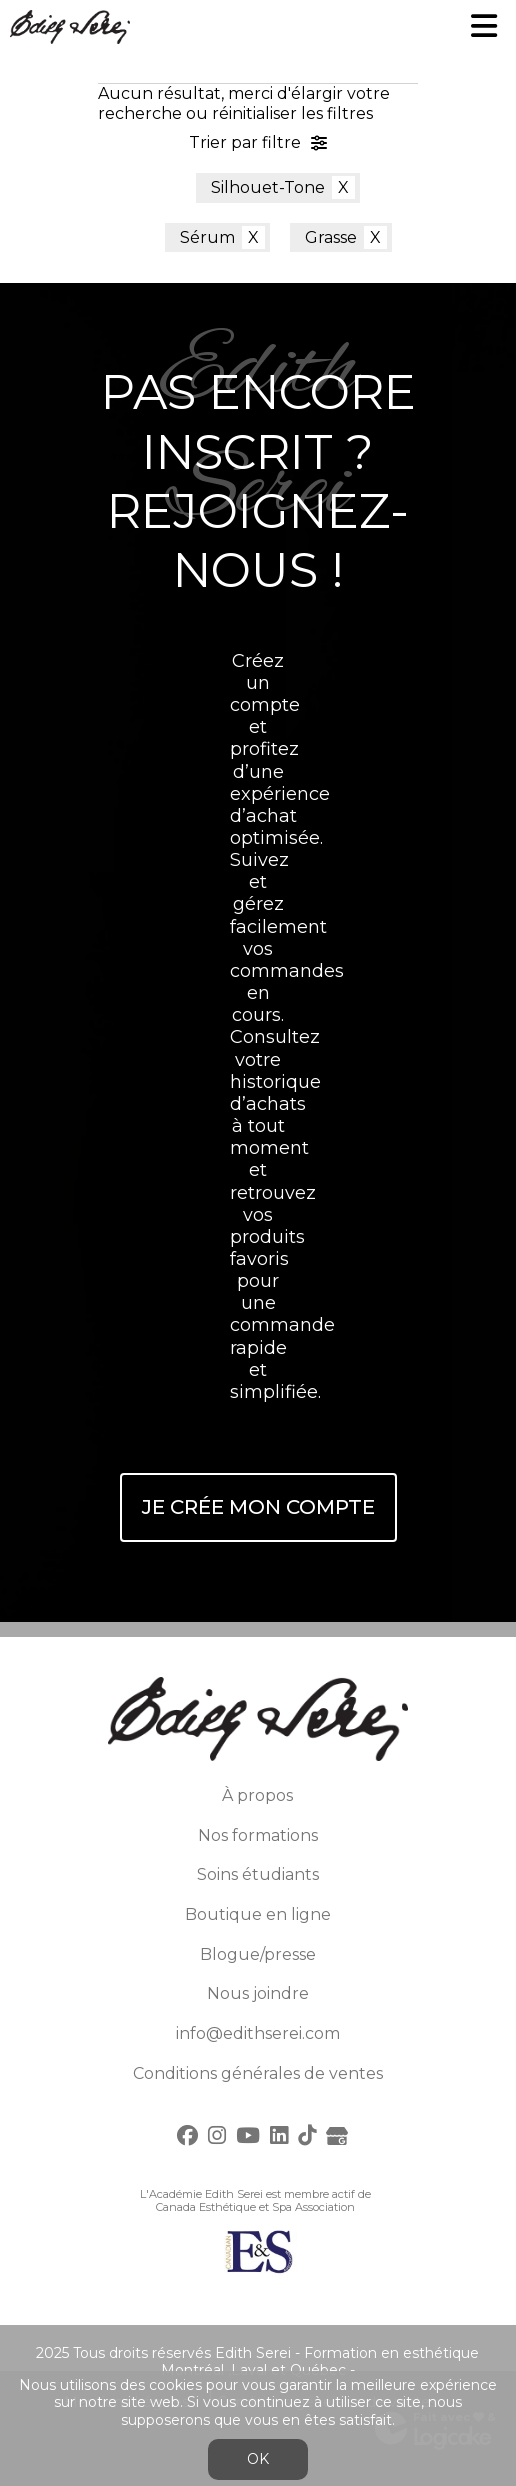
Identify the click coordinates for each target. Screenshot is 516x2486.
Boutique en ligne (258, 1914)
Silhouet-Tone (268, 187)
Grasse (331, 237)
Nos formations (258, 1835)
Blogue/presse (258, 1954)
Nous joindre (258, 1993)
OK (258, 2459)
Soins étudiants (258, 1874)
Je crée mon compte (258, 1507)
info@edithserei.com (258, 2033)
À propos (257, 1795)
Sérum (207, 237)
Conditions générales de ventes (258, 2073)
